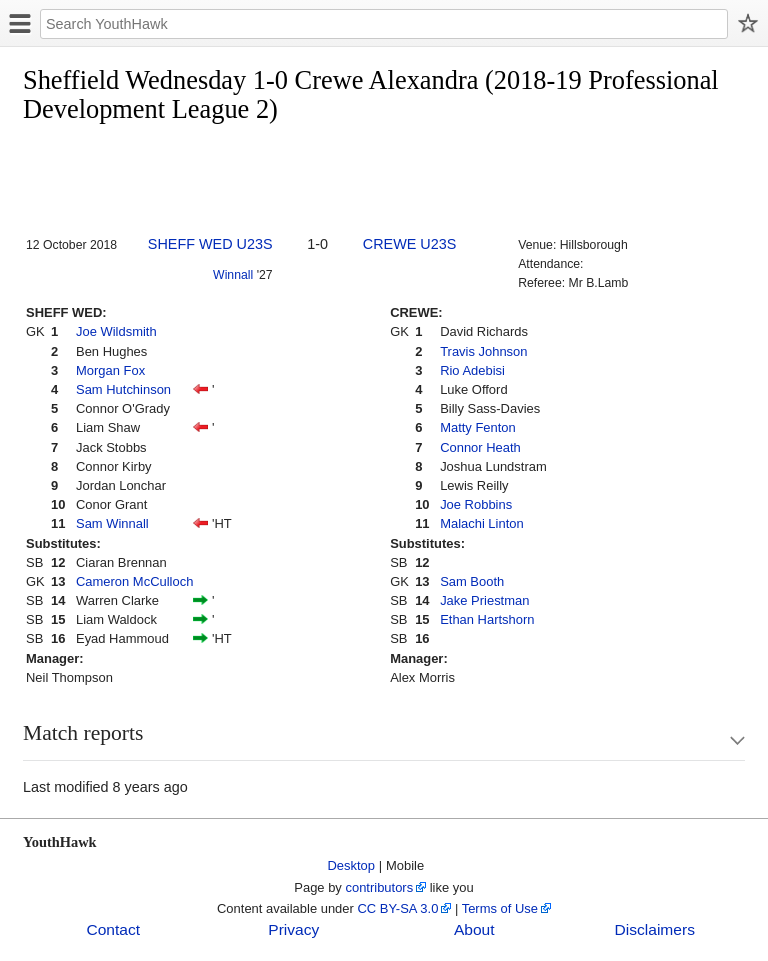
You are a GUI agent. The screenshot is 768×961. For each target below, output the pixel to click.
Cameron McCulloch (134, 581)
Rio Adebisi (472, 370)
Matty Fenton (478, 427)
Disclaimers (655, 929)
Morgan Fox (110, 370)
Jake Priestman (484, 600)
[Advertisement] (387, 181)
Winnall (233, 275)
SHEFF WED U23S (210, 244)
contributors (379, 887)
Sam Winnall (112, 523)
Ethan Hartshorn (487, 619)
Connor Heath (480, 447)
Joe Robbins (476, 504)
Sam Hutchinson (123, 389)
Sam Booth (472, 581)
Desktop (352, 865)
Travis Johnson (483, 351)
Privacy (293, 929)
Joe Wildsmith (116, 331)
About (474, 929)
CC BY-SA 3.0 (397, 908)
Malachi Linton (482, 523)
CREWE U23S (410, 244)
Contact (113, 929)
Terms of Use (500, 908)
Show (718, 740)
